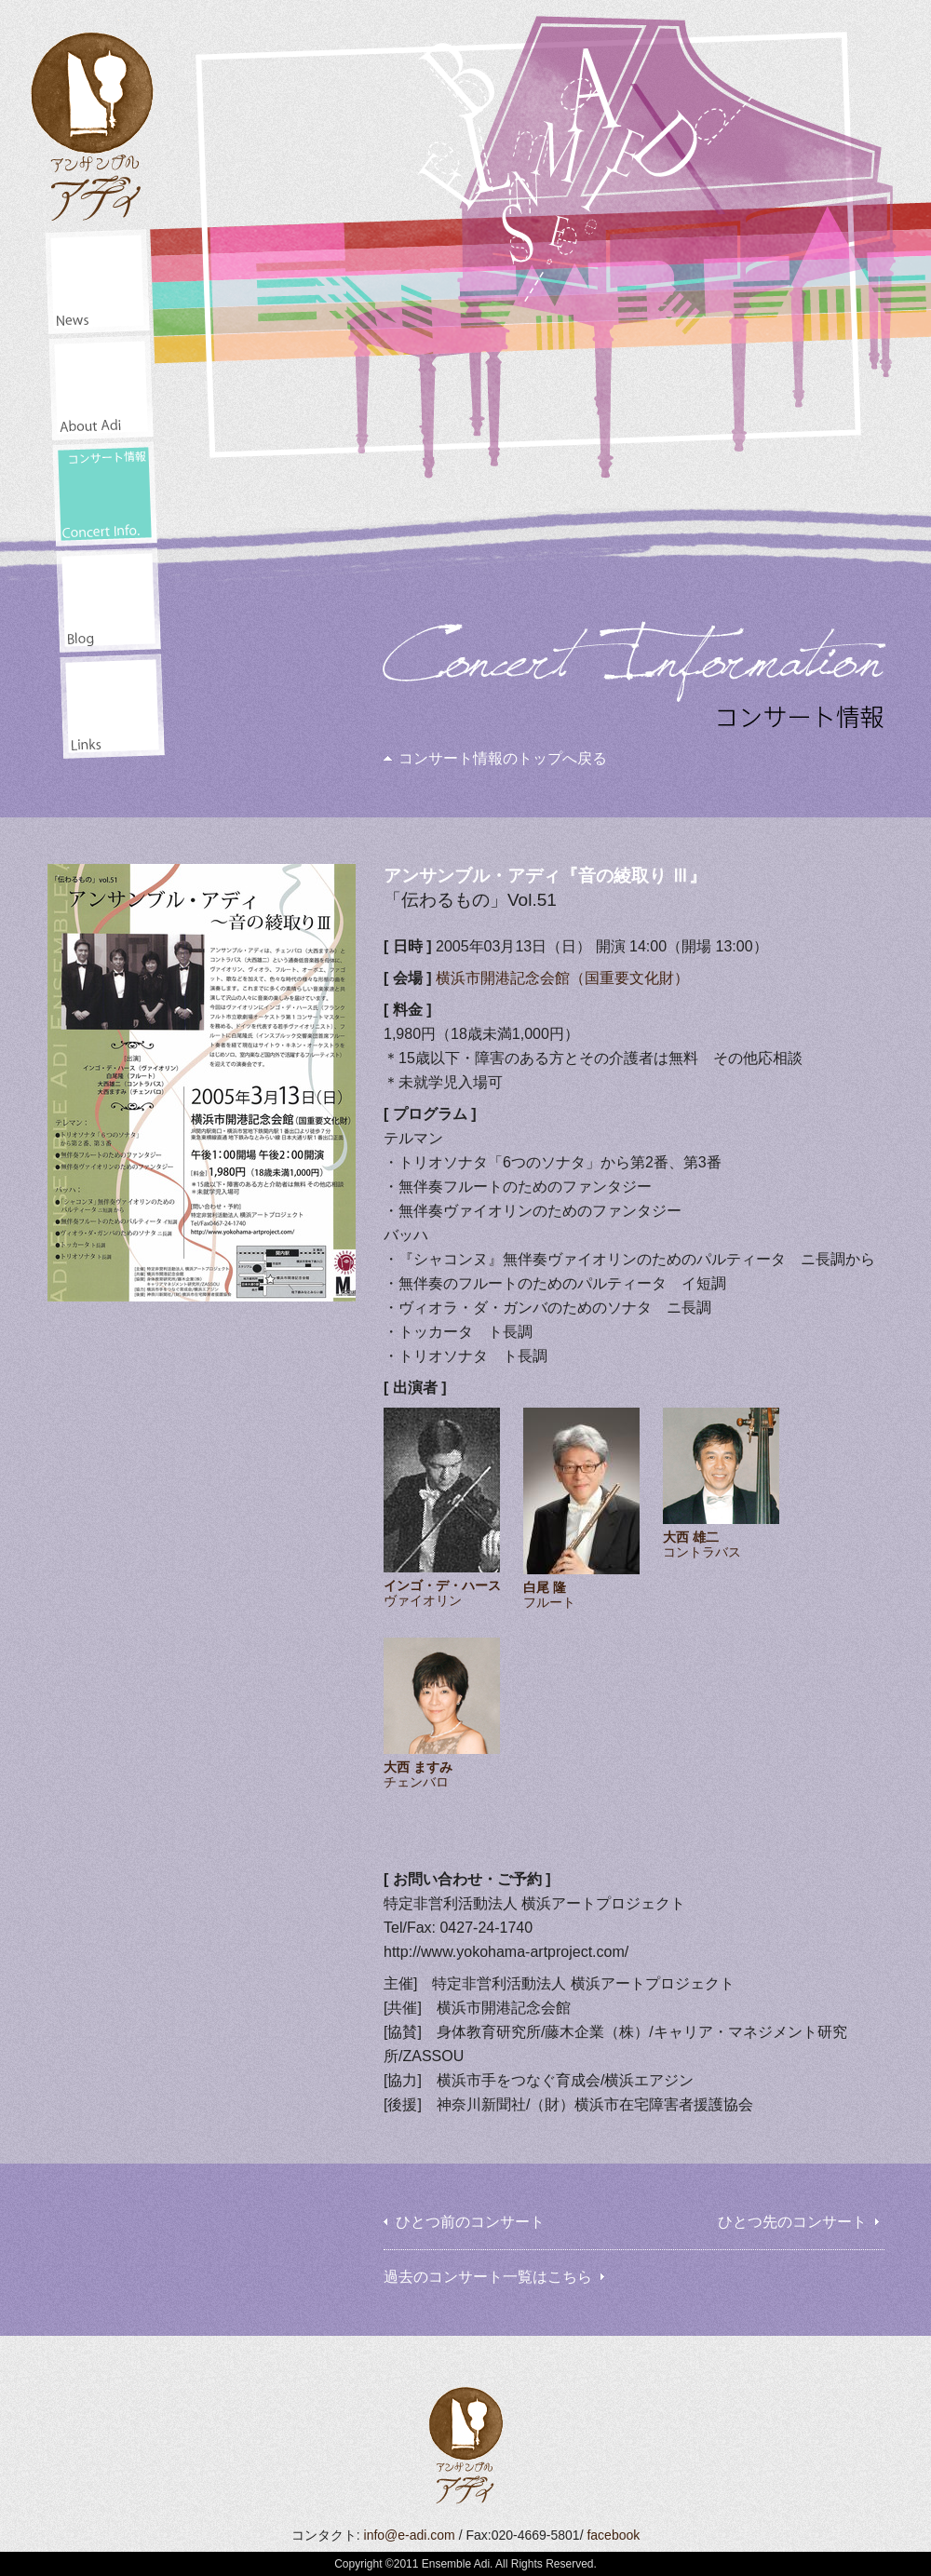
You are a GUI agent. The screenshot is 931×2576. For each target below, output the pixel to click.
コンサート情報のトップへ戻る (502, 758)
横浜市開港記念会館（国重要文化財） (562, 978)
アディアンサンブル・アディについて (101, 387)
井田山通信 (108, 600)
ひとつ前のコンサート (470, 2222)
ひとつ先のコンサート (792, 2222)
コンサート (104, 493)
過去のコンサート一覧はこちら (488, 2277)
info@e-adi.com (409, 2535)
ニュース (97, 281)
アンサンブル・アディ (93, 120)
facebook (613, 2535)
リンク (112, 706)
